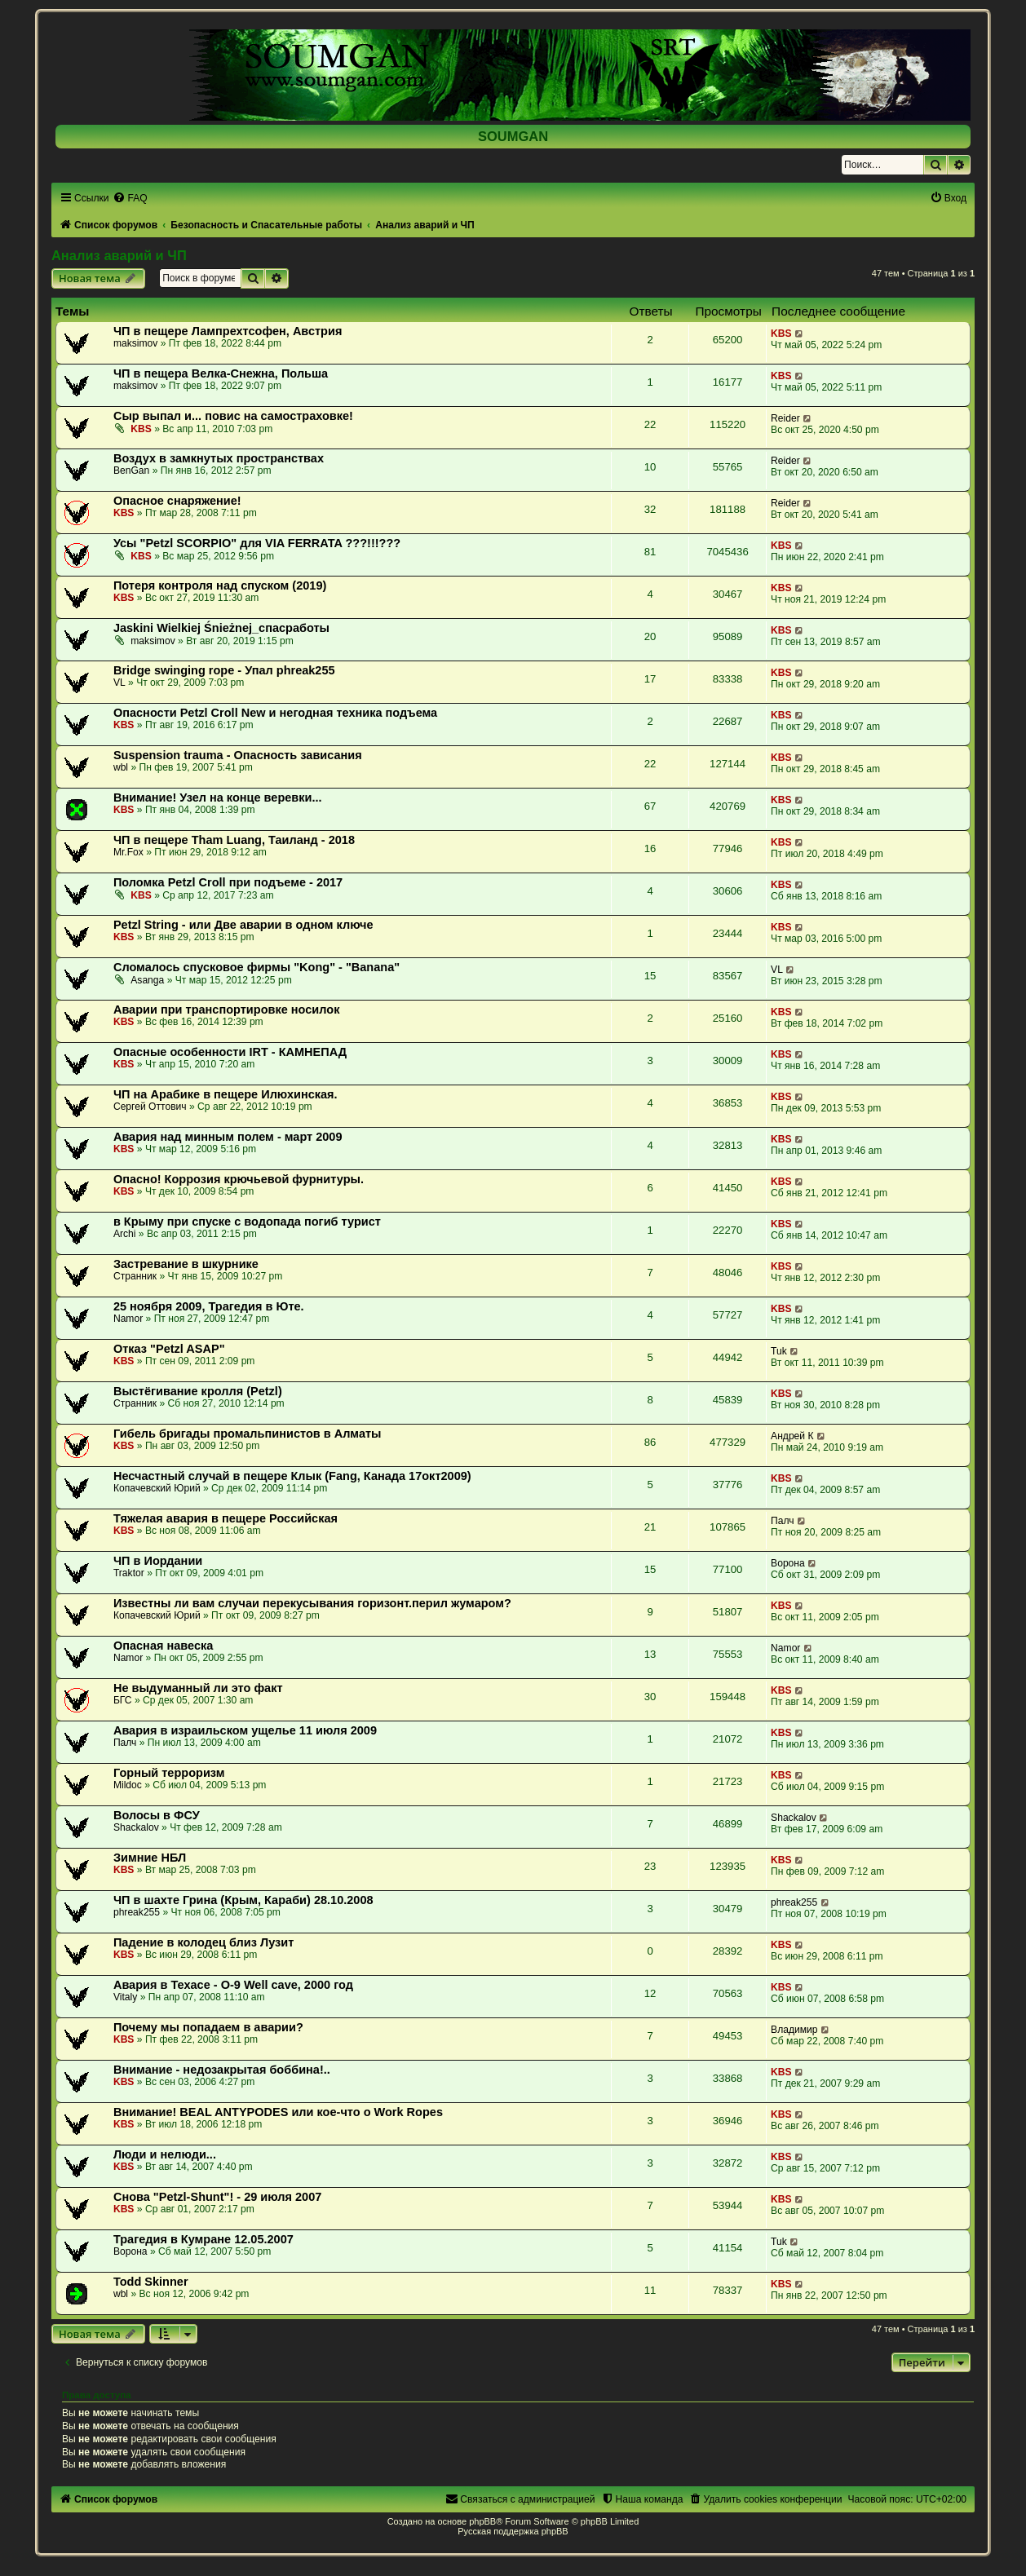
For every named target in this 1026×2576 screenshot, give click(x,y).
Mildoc (127, 1785)
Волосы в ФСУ (156, 1815)
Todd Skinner (150, 2281)
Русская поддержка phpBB (513, 2531)
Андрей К (792, 1436)
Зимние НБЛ (149, 1857)
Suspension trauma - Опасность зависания (237, 755)
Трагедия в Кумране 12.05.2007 (203, 2239)
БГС (122, 1700)
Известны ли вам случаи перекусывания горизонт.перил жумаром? (312, 1603)
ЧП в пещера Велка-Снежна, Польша (220, 373)
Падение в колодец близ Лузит (203, 1942)
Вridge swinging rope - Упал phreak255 (224, 670)
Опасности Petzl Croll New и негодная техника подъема (275, 712)
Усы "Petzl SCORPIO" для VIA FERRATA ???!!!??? (256, 543)
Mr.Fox (128, 852)
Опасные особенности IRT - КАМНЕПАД (230, 1051)
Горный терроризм (169, 1772)
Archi (124, 1233)
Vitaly (125, 1997)
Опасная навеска (163, 1645)
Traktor (128, 1573)
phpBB (482, 2521)
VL (119, 682)
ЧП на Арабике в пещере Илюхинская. (225, 1094)
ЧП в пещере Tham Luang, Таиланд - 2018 (234, 839)
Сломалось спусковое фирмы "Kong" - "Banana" (256, 967)
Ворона (788, 1563)
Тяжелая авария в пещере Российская (225, 1518)
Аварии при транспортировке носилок (226, 1009)
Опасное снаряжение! (177, 500)
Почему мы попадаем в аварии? (208, 2027)
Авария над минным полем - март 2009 (228, 1136)
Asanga (147, 980)
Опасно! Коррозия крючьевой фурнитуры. (238, 1179)
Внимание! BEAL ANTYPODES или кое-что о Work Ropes (278, 2112)
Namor (128, 1318)
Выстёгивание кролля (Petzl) (197, 1391)
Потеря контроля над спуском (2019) (219, 585)
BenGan (131, 470)
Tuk (779, 1351)
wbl (120, 767)
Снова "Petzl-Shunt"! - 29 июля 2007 (217, 2196)
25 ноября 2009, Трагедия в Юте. (208, 1306)
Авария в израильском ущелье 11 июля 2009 (245, 1730)
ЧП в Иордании (157, 1560)
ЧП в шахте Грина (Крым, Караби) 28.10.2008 (243, 1900)
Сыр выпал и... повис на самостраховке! (233, 415)
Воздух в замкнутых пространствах (218, 458)
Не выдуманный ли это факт (198, 1688)
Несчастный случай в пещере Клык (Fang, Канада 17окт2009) (292, 1475)
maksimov (135, 343)
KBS (781, 333)
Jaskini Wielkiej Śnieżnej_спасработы (221, 627)
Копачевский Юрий (157, 1488)
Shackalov (136, 1827)
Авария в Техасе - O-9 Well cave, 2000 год (233, 1984)
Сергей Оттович (150, 1106)
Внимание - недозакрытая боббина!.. (221, 2069)
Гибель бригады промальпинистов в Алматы (247, 1433)
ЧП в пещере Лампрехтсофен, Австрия (227, 331)
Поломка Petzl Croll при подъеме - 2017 (228, 882)
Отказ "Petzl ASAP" (169, 1348)
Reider (785, 418)
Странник (135, 1276)
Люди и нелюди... (164, 2154)
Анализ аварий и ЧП (119, 255)
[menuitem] (130, 198)
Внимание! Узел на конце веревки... (217, 797)
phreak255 (136, 1912)
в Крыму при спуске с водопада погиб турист (247, 1221)
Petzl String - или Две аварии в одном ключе (243, 924)
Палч (782, 1521)
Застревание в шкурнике (186, 1263)
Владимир (794, 2029)
